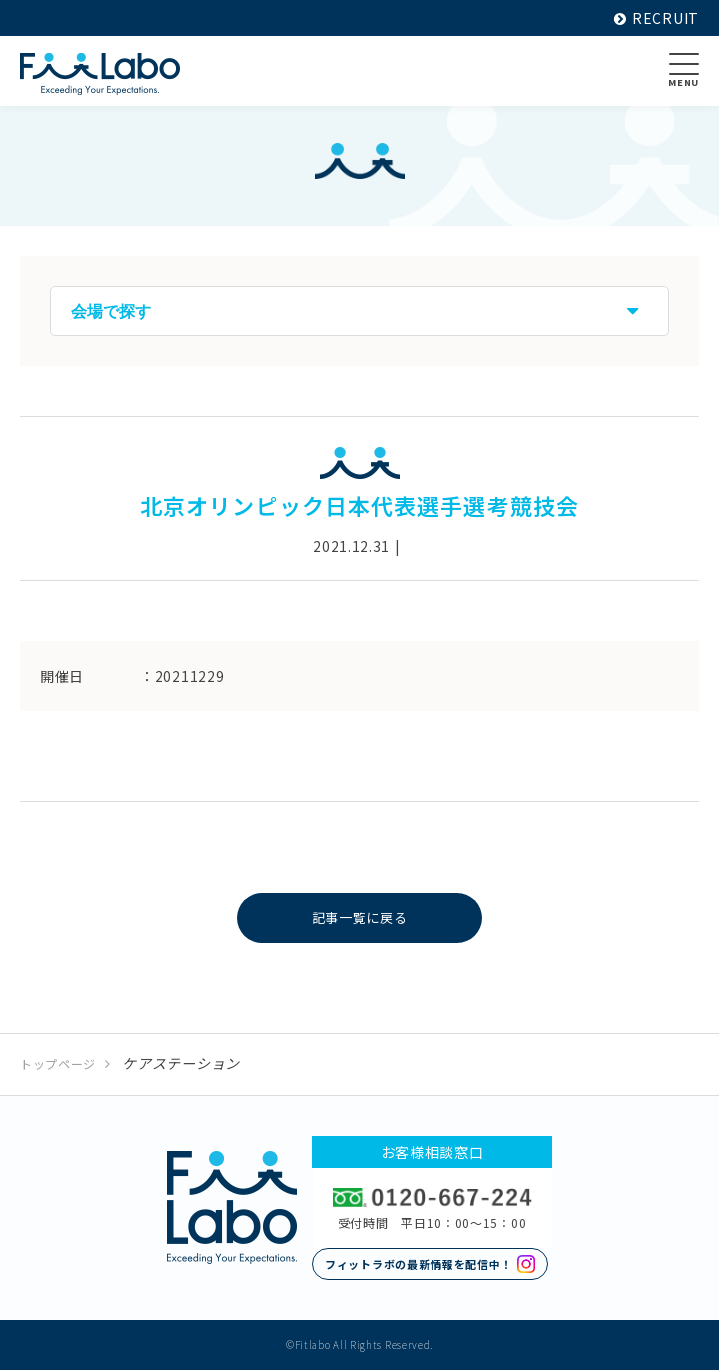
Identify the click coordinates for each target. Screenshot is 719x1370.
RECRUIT (656, 18)
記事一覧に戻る (359, 918)
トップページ (58, 1063)
